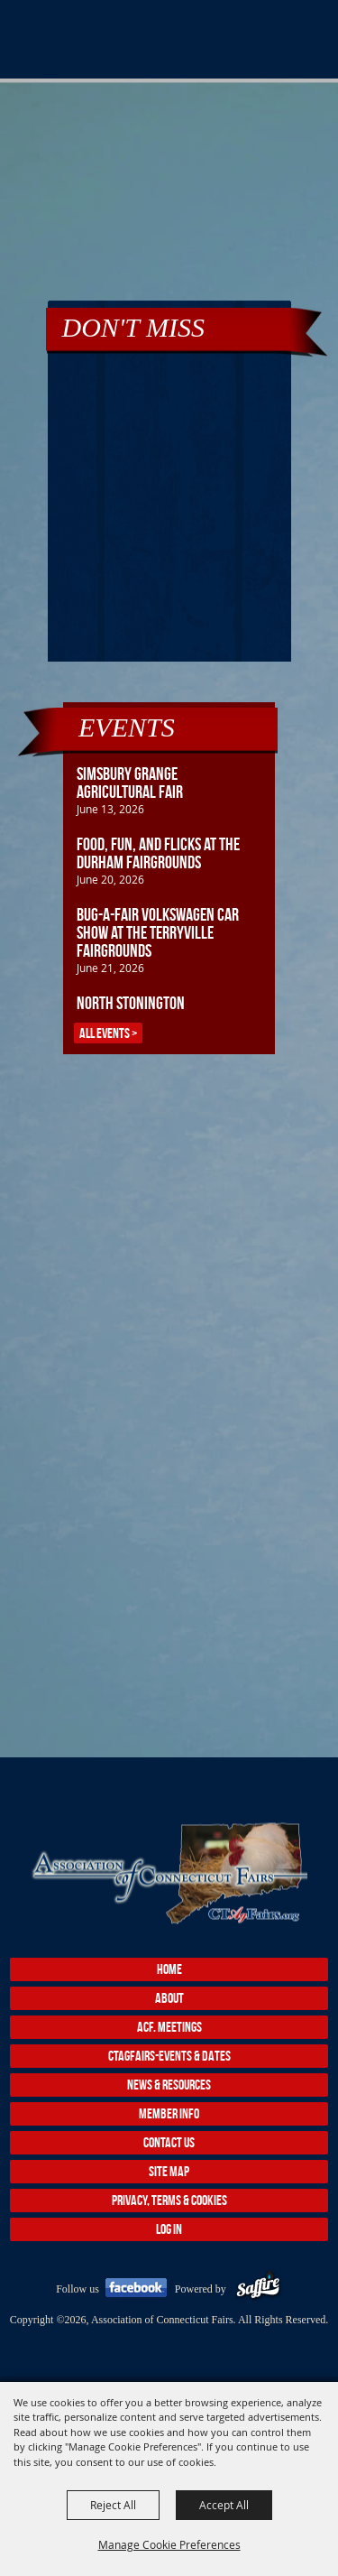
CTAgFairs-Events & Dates (169, 2055)
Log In (169, 2229)
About (169, 1998)
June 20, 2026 (110, 879)
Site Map (169, 2171)
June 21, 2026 (110, 967)
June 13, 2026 (110, 809)
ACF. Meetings (169, 2026)
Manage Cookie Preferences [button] (169, 2544)
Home (169, 1969)
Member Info (169, 2113)
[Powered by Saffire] (258, 2289)
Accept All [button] (224, 2504)
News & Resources (169, 2084)
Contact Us (169, 2142)
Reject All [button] (113, 2504)
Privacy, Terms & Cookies (169, 2200)
